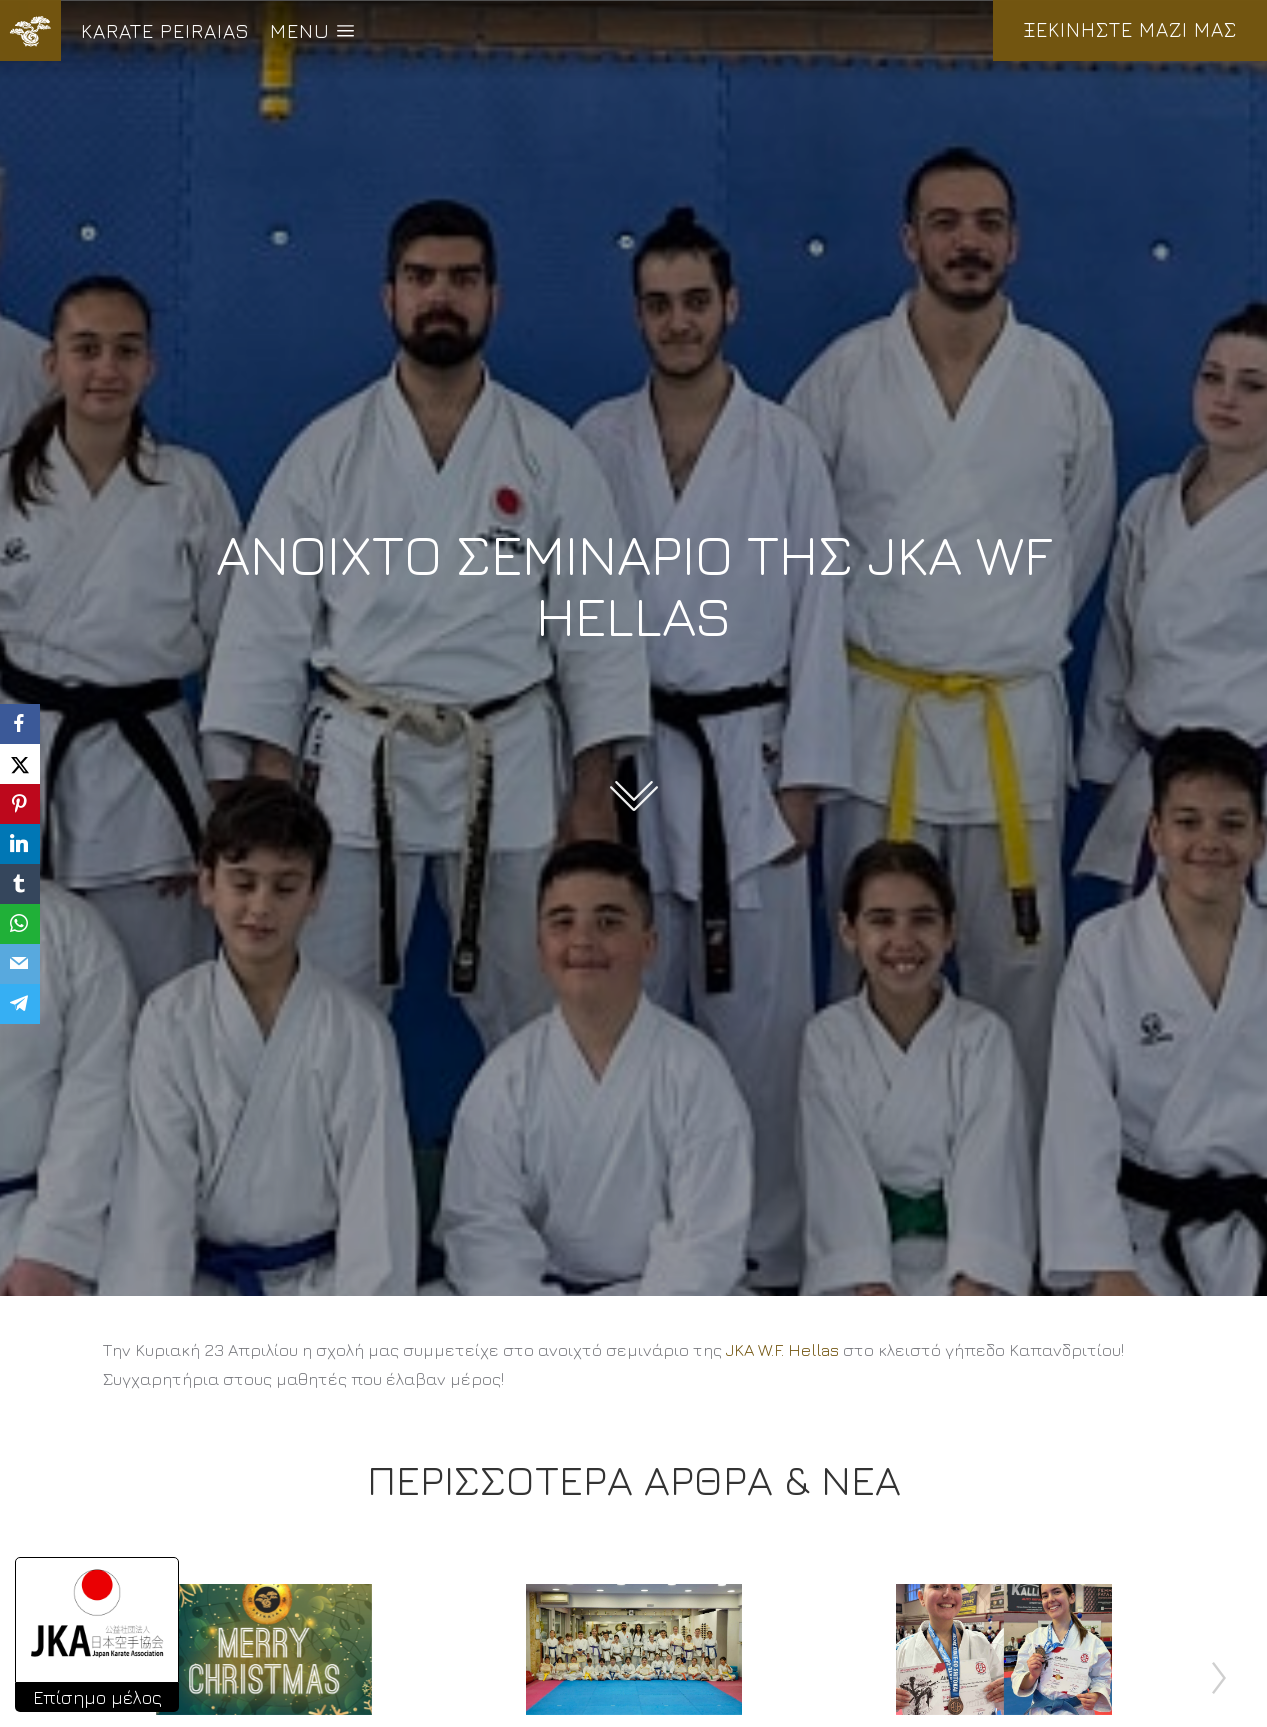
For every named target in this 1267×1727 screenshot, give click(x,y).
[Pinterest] (20, 804)
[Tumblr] (20, 884)
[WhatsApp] (20, 924)
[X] (20, 764)
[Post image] (264, 1649)
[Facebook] (20, 724)
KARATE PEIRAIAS (165, 30)
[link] (782, 1350)
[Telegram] (20, 1004)
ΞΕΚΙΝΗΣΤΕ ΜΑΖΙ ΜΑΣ (1130, 29)
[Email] (20, 964)
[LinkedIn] (20, 844)
